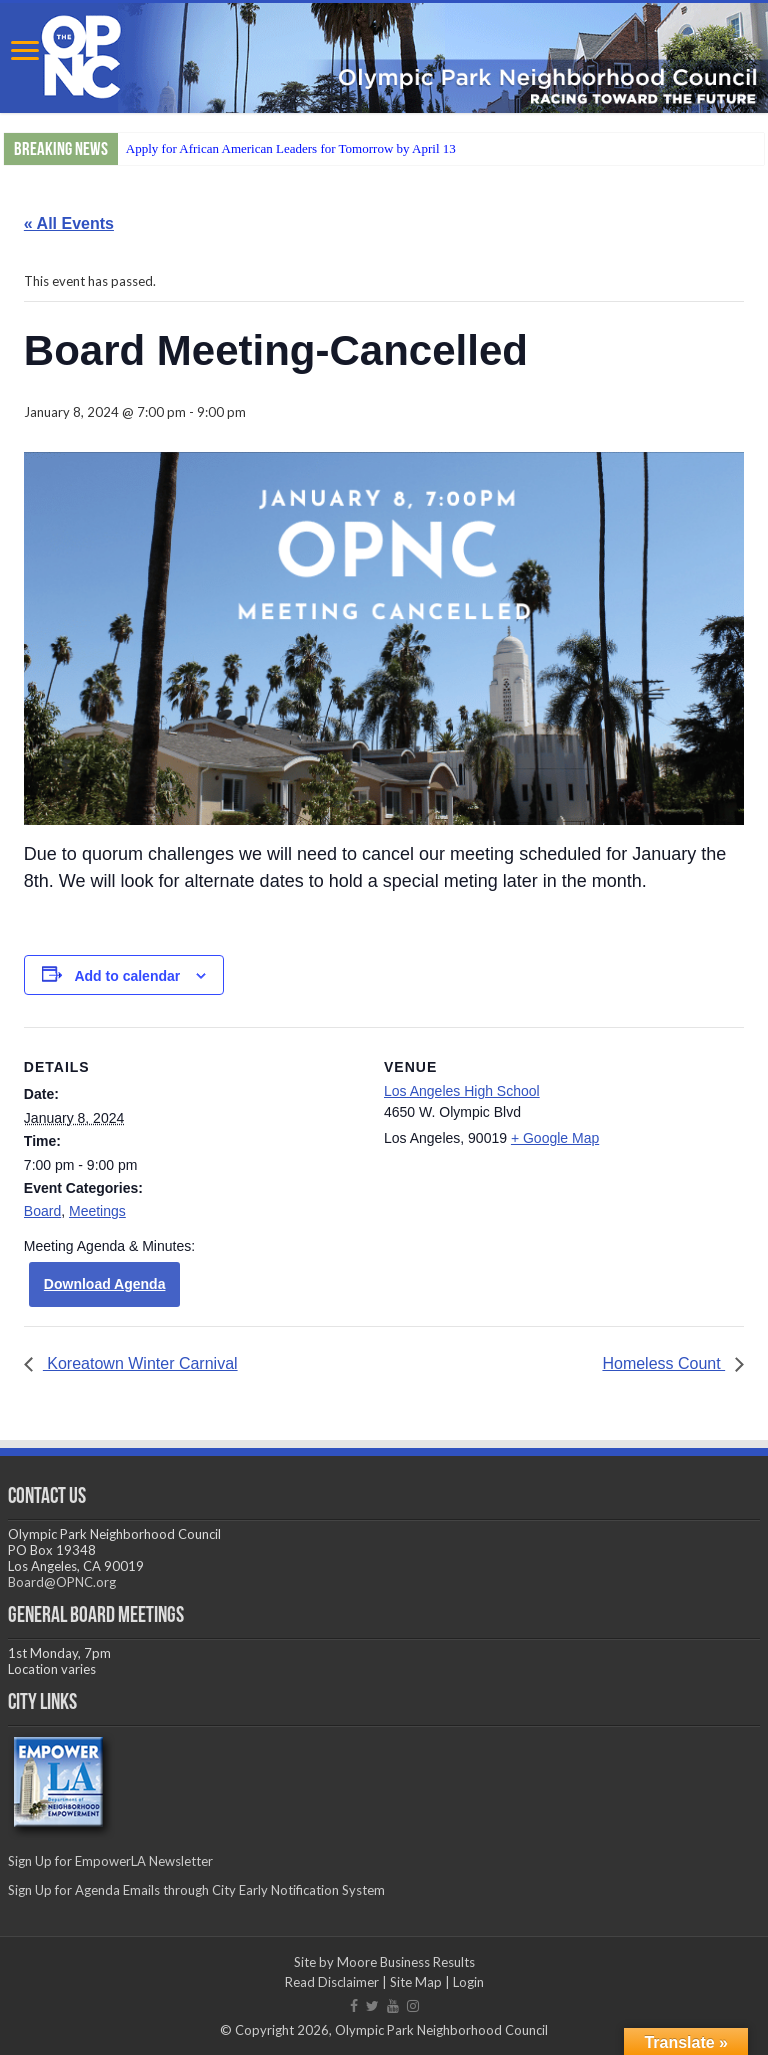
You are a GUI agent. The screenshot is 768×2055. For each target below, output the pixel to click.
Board (42, 1211)
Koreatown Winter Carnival (140, 1363)
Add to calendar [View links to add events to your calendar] (127, 976)
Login (468, 1982)
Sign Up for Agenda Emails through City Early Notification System (196, 1890)
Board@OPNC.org (62, 1582)
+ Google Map (555, 1138)
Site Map (416, 1982)
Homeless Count (663, 1363)
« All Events (69, 223)
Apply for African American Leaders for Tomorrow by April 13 (291, 148)
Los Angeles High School (462, 1091)
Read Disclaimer (332, 1982)
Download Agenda (105, 1284)
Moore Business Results (406, 1962)
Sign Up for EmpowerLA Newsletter (110, 1861)
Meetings (97, 1211)
